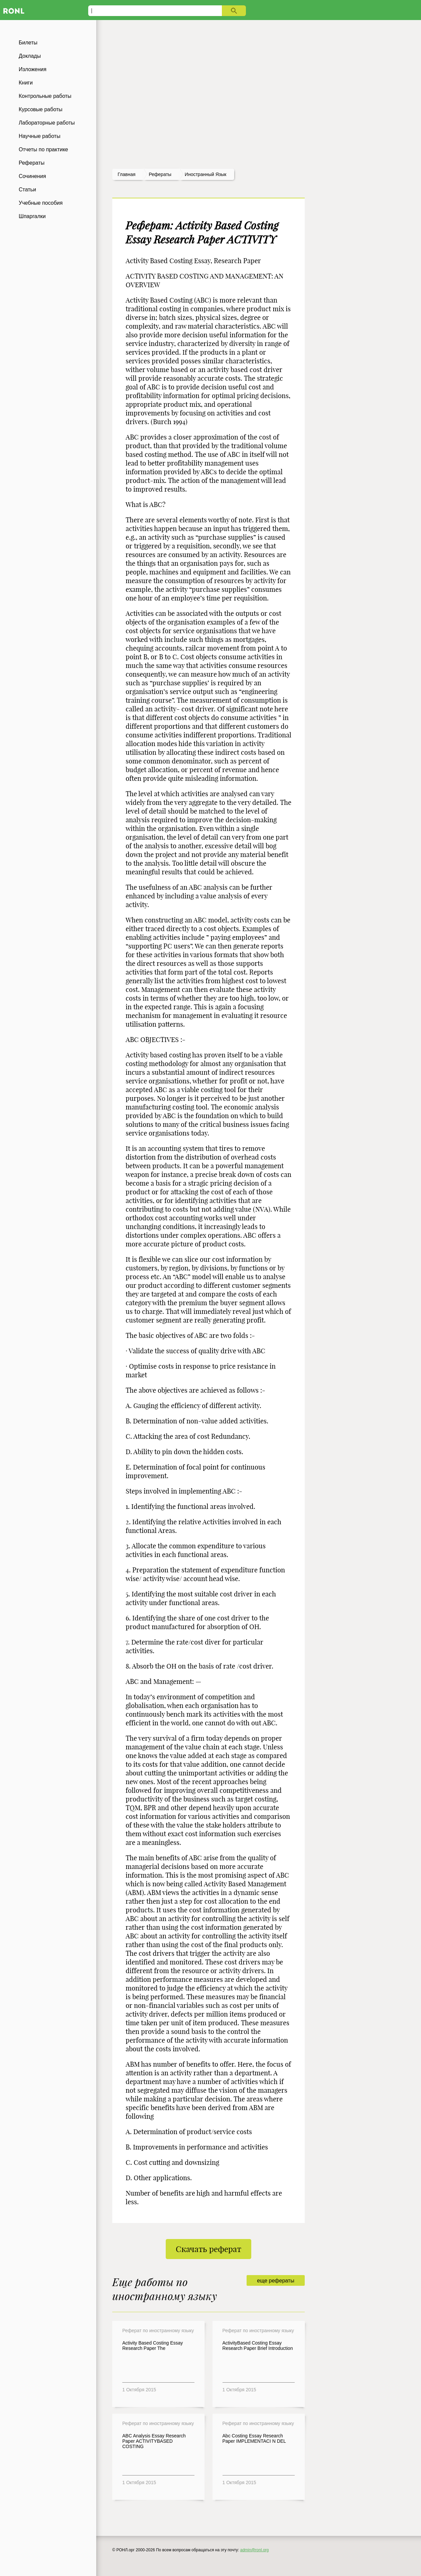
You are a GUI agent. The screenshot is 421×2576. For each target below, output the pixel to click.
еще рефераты (275, 2280)
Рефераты (31, 163)
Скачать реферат (208, 2249)
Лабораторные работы (47, 123)
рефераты (160, 174)
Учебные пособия (40, 203)
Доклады (30, 56)
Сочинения (32, 176)
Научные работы (39, 136)
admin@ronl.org (254, 2550)
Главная (126, 174)
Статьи (27, 189)
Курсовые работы (40, 109)
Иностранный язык (206, 174)
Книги (26, 82)
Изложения (32, 69)
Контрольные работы (45, 96)
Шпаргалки (32, 216)
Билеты (28, 42)
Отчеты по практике (43, 149)
